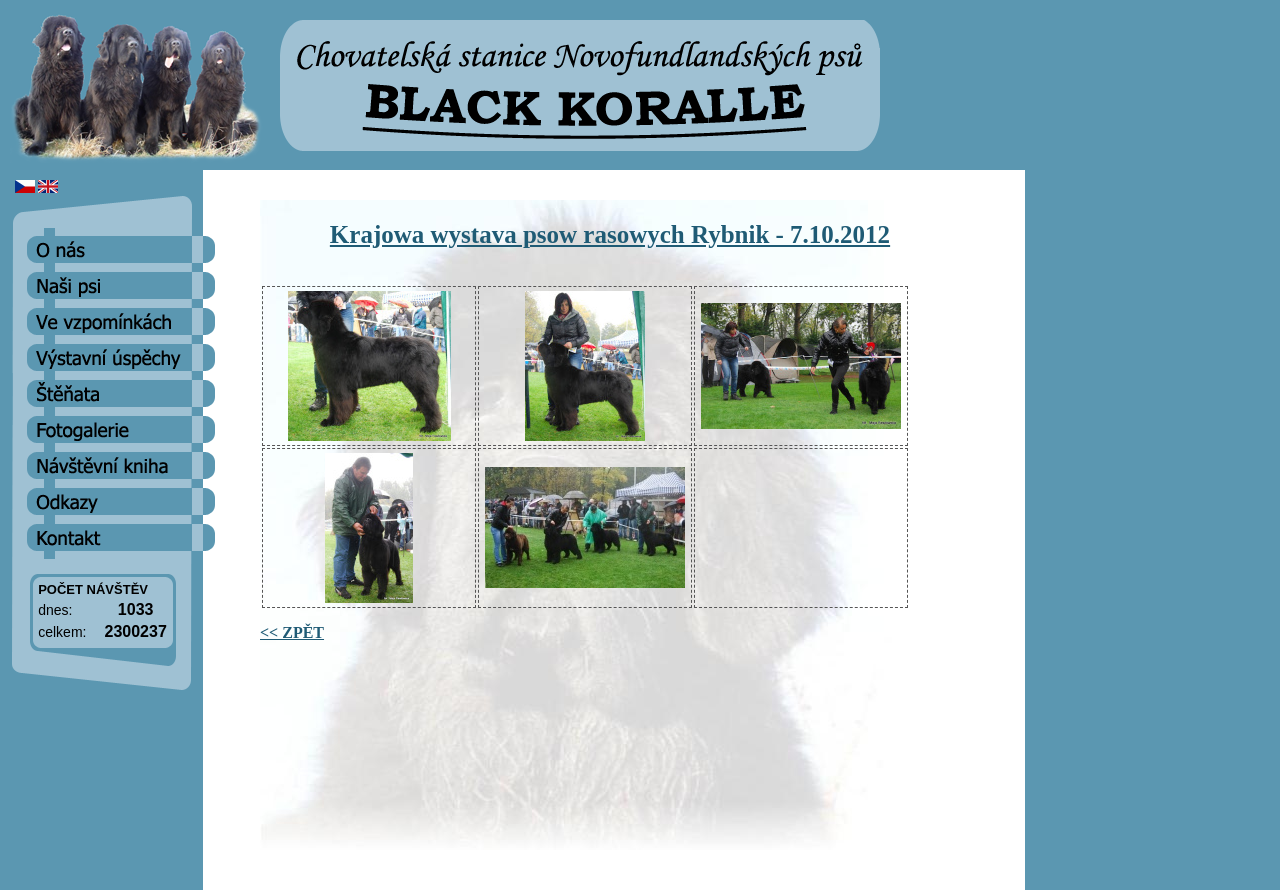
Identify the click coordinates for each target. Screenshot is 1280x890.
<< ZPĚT (292, 632)
